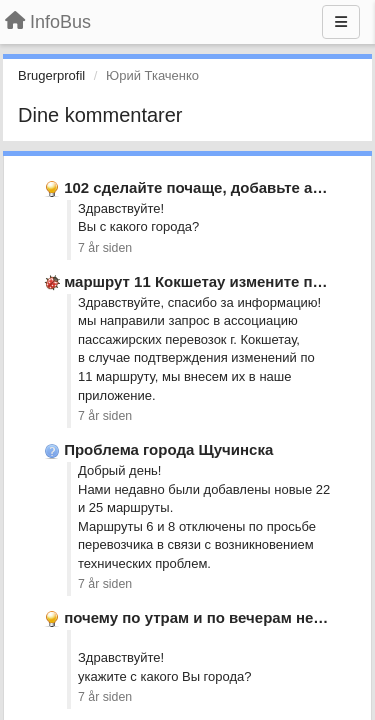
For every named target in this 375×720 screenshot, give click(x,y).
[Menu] (341, 22)
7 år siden (105, 248)
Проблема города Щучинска (168, 449)
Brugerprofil (51, 75)
